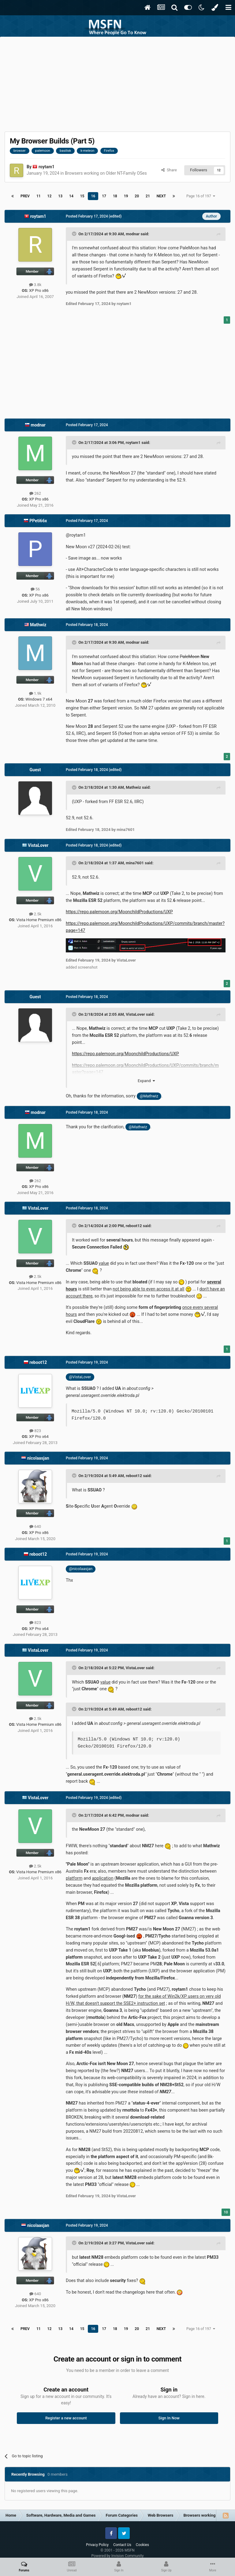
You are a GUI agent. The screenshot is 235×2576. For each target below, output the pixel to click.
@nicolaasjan (80, 1568)
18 (115, 196)
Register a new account (66, 2418)
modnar (133, 234)
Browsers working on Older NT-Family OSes (106, 173)
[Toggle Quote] (74, 233)
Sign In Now (169, 2418)
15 (82, 196)
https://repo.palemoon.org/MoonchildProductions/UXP (119, 911)
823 (35, 1430)
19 (126, 196)
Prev (25, 196)
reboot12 (134, 1225)
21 (148, 196)
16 (93, 196)
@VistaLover (80, 1377)
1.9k (35, 693)
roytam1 (46, 166)
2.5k (35, 914)
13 (60, 196)
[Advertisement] (117, 82)
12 (49, 196)
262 (35, 493)
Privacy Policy (97, 2545)
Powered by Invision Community (117, 2556)
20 (137, 196)
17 (104, 196)
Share (169, 170)
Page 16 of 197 (200, 196)
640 (35, 1526)
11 (38, 196)
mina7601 (135, 863)
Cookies (142, 2545)
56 (35, 589)
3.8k (35, 284)
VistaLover (38, 845)
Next (161, 196)
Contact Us (122, 2545)
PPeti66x (38, 520)
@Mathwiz (149, 1096)
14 (71, 196)
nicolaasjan (38, 1458)
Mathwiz (38, 624)
